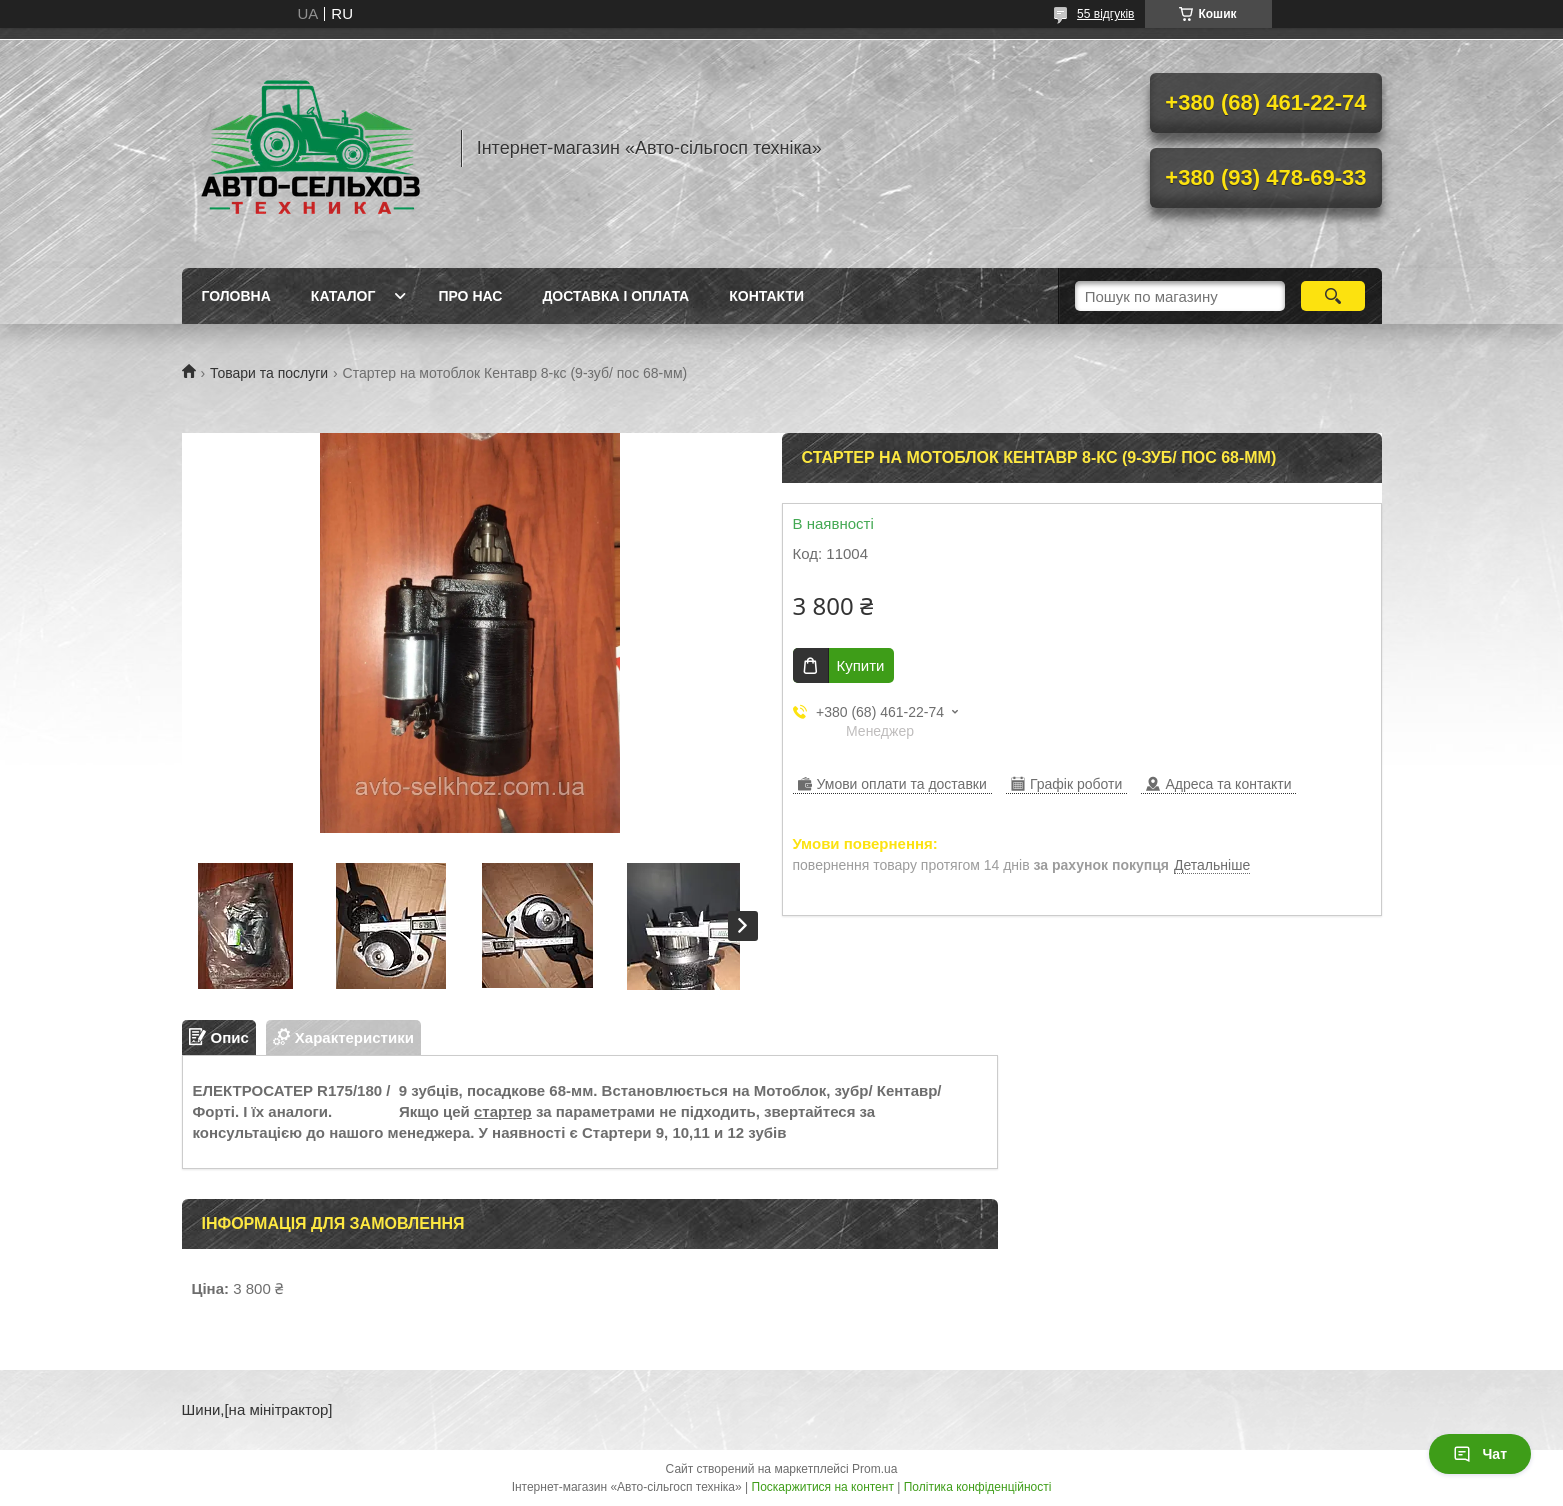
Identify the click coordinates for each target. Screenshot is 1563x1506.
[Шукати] (1333, 296)
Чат (1480, 1454)
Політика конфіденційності (978, 1487)
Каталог (343, 296)
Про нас (470, 296)
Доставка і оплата (615, 296)
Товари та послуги (269, 373)
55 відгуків (1105, 14)
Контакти (766, 296)
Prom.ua (874, 1469)
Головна (236, 296)
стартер (503, 1111)
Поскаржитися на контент (823, 1487)
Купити (861, 665)
